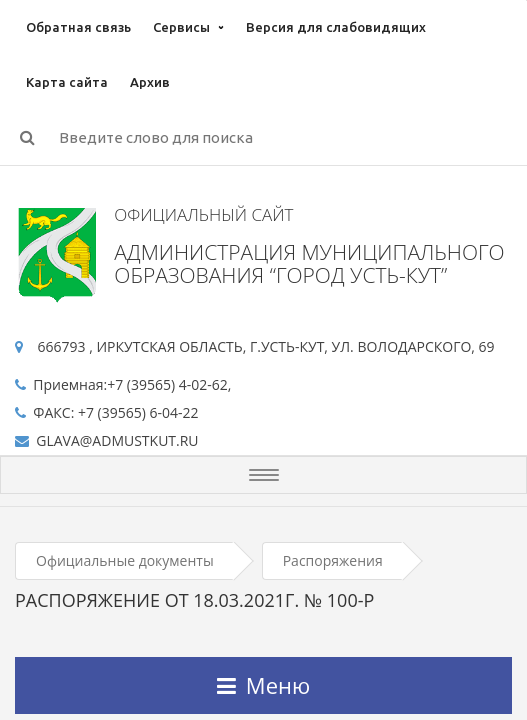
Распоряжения (333, 560)
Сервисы (181, 27)
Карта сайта (67, 82)
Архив (150, 82)
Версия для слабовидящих (336, 27)
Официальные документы (125, 560)
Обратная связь (78, 27)
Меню (263, 685)
